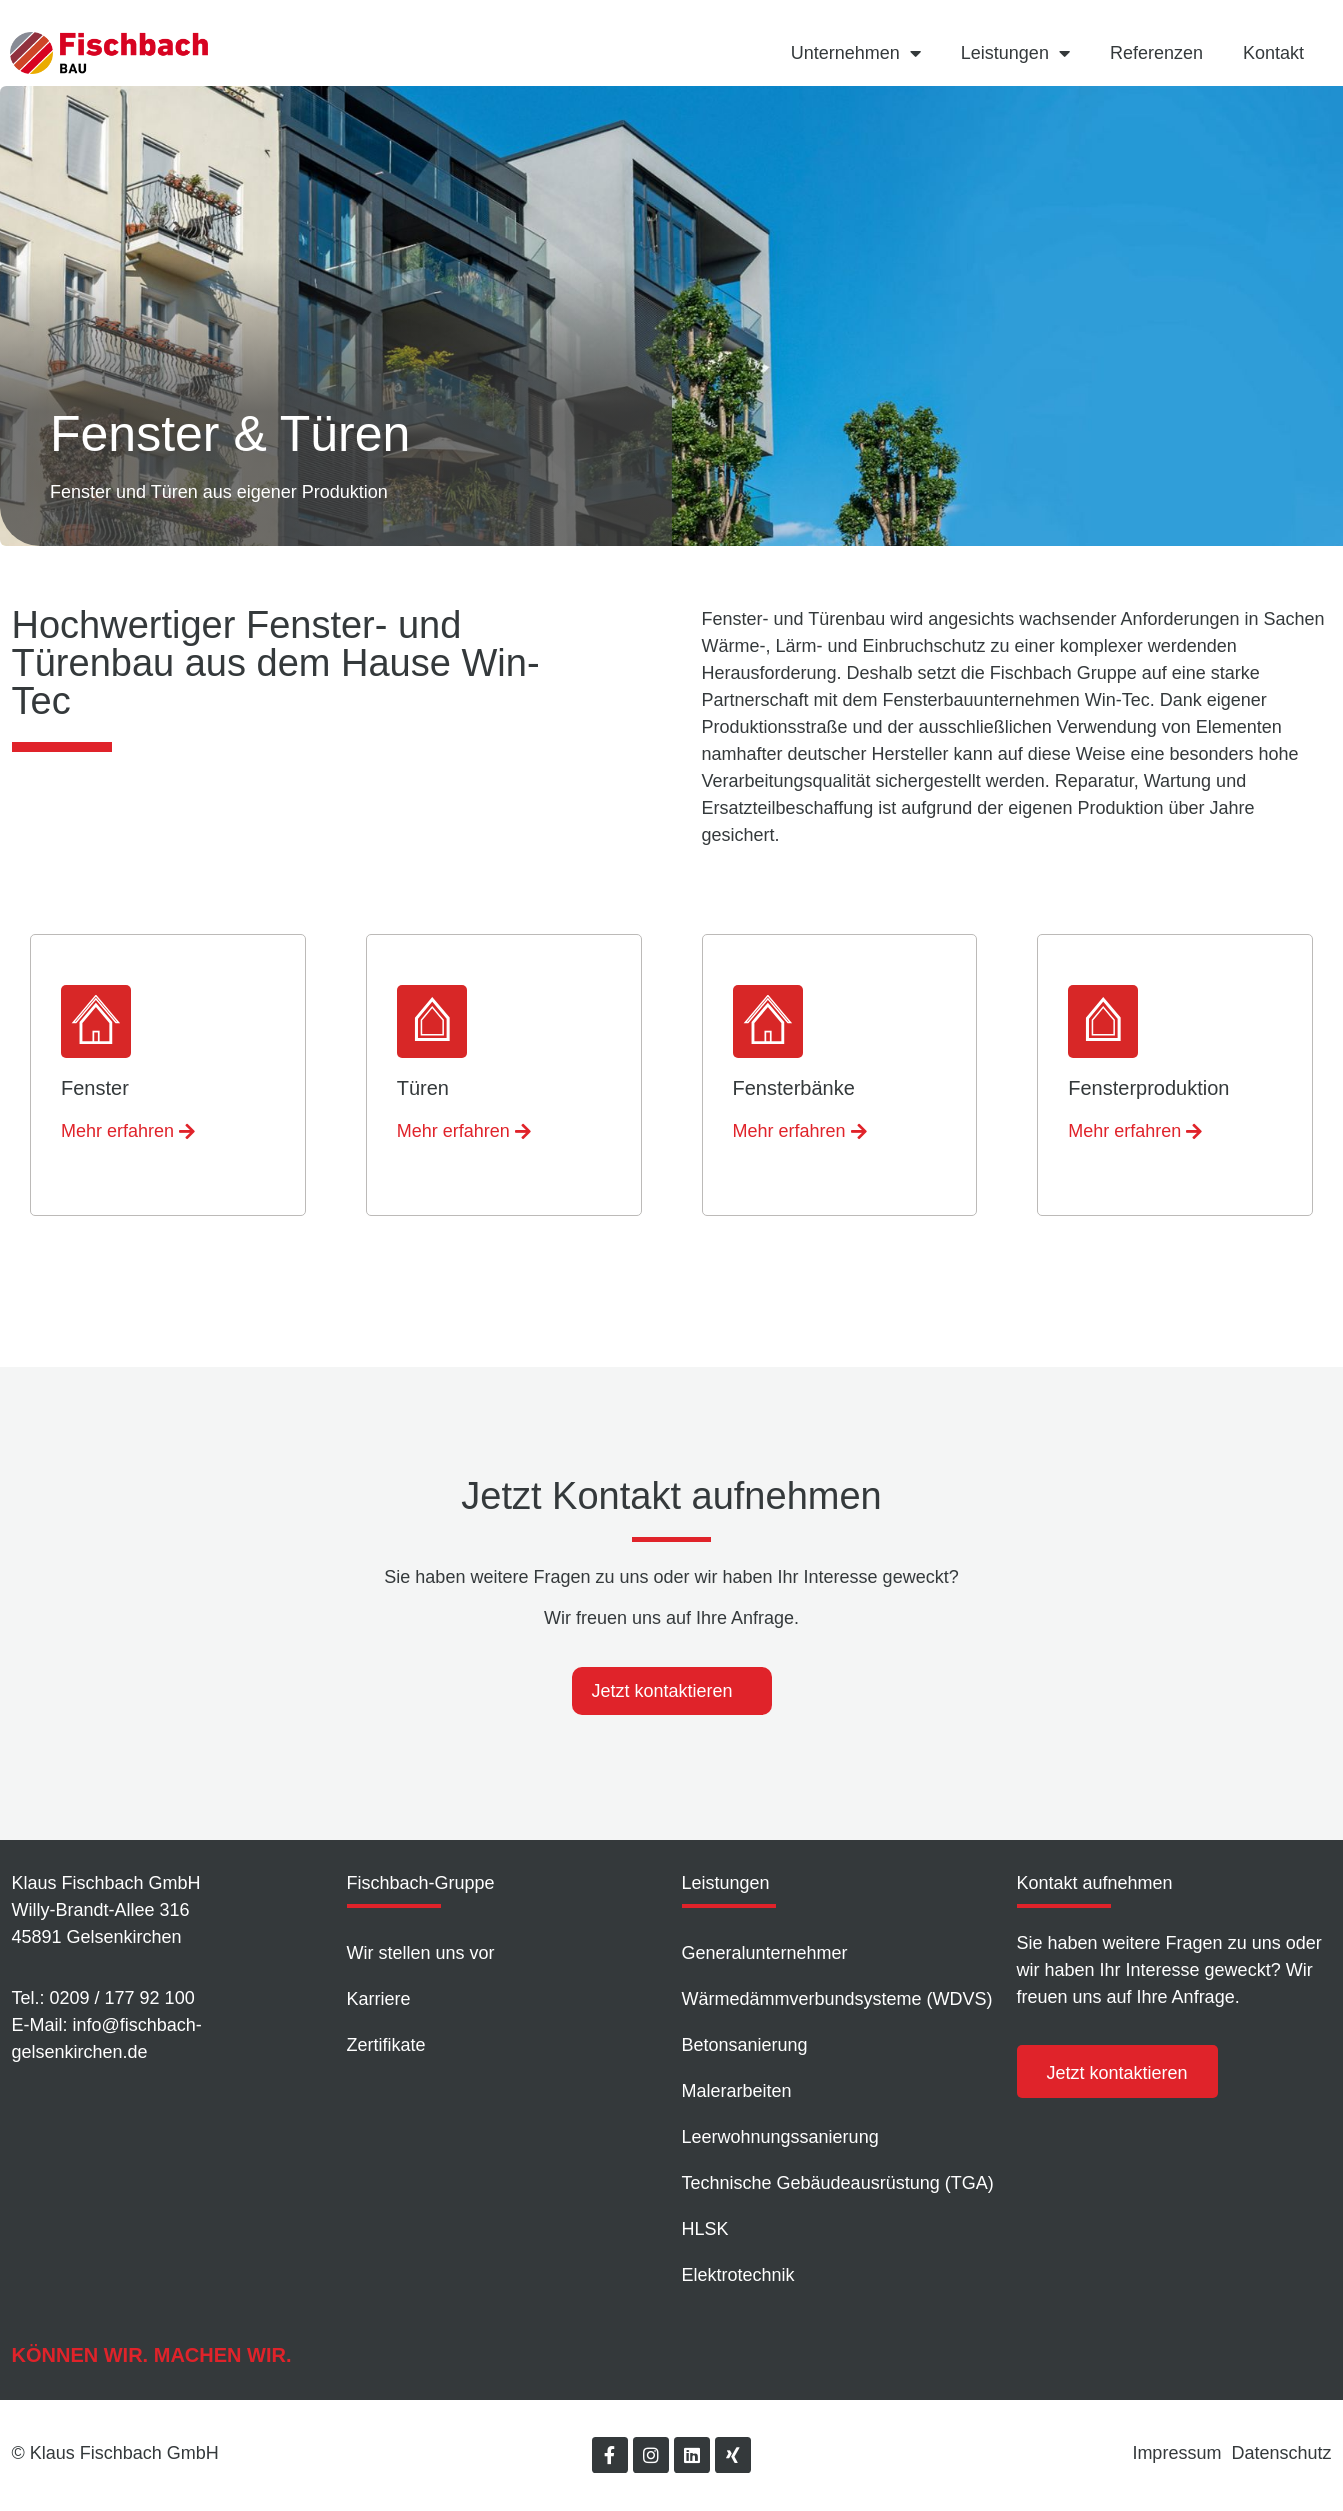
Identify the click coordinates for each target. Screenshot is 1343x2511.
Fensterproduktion (1148, 1088)
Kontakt (1273, 53)
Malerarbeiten (737, 2091)
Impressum (1176, 2453)
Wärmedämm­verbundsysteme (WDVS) (837, 1999)
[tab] (672, 1691)
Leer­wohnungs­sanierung (780, 2137)
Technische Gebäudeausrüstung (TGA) (838, 2183)
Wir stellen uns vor (421, 1953)
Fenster (95, 1088)
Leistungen (1015, 53)
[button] (128, 1131)
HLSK (705, 2229)
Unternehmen (856, 53)
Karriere (379, 1999)
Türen (423, 1088)
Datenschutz (1281, 2453)
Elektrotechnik (738, 2275)
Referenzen (1156, 53)
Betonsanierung (745, 2045)
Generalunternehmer (765, 1953)
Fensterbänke (794, 1088)
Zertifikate (386, 2045)
